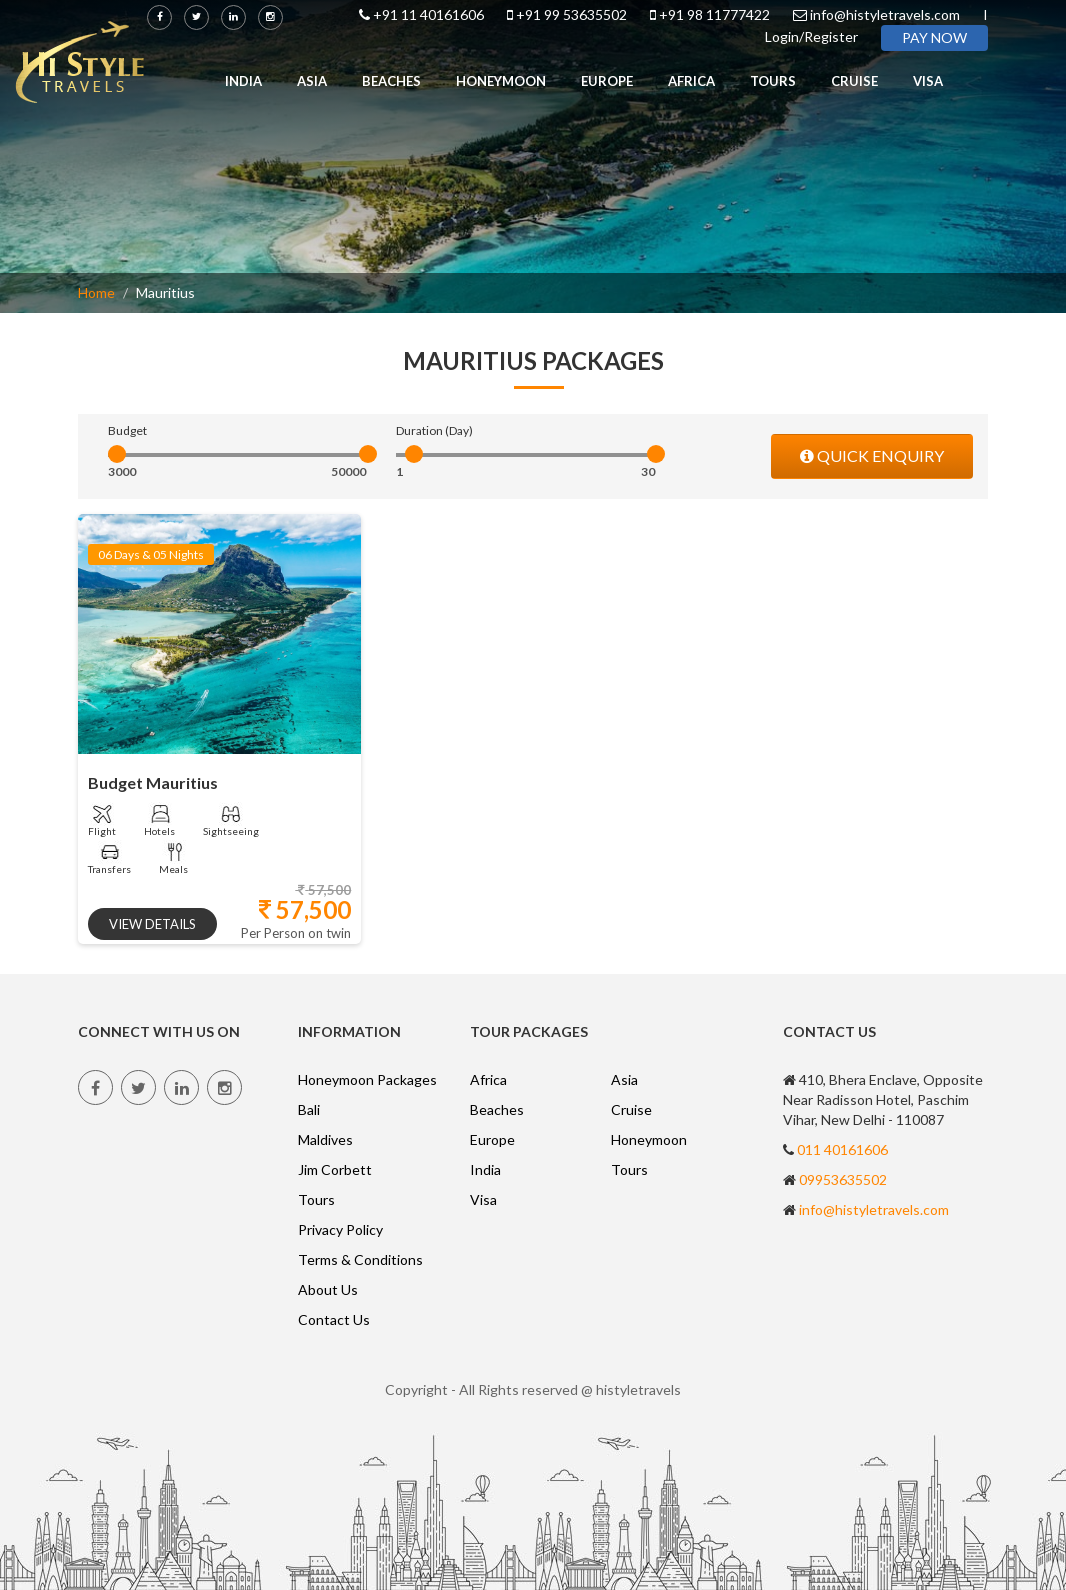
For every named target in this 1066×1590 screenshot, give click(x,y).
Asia (312, 81)
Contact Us (334, 1319)
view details (152, 924)
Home (96, 292)
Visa (928, 81)
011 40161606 (842, 1149)
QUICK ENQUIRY (872, 455)
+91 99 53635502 (571, 14)
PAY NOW (934, 37)
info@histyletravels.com (885, 14)
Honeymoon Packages (367, 1079)
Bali (309, 1109)
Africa (691, 81)
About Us (328, 1289)
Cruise (854, 81)
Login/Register (811, 36)
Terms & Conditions (360, 1259)
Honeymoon (501, 81)
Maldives (325, 1139)
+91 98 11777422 (714, 14)
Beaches (391, 81)
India (243, 81)
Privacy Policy (340, 1229)
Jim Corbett (335, 1169)
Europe (607, 81)
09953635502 (843, 1179)
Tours (773, 81)
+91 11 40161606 (428, 14)
